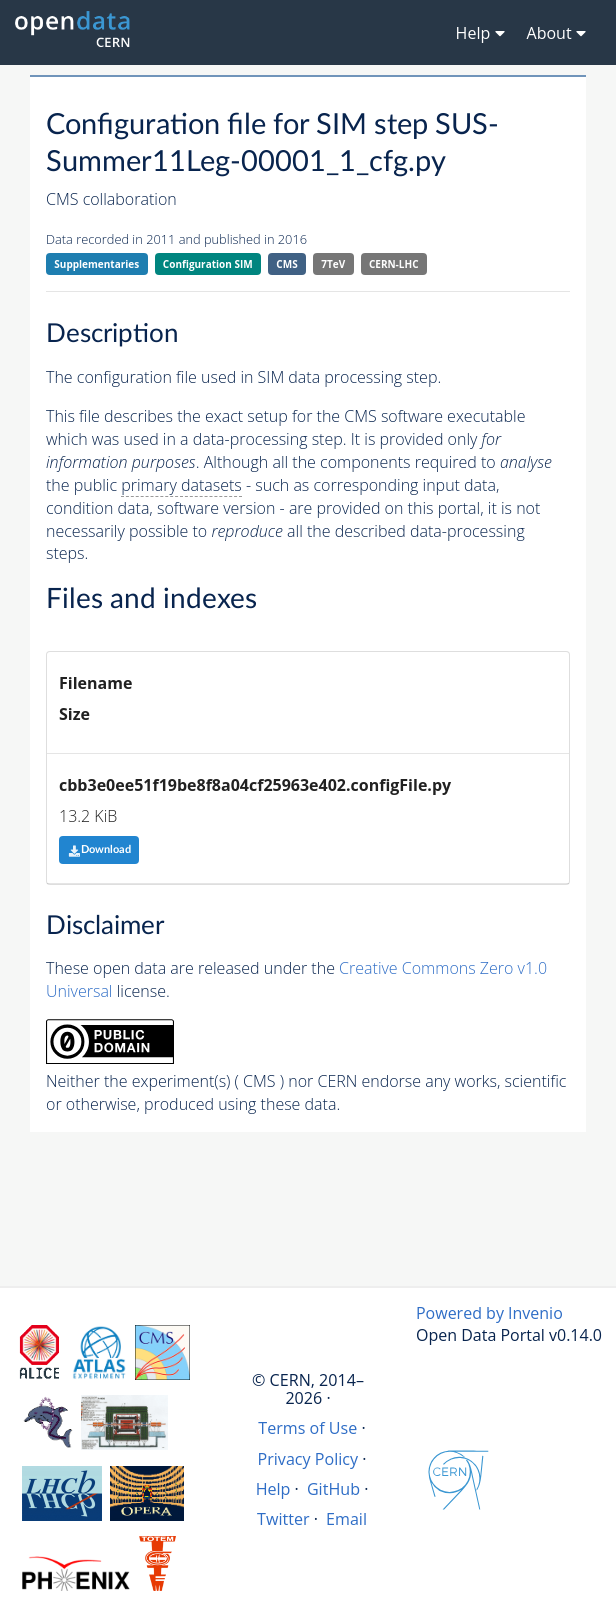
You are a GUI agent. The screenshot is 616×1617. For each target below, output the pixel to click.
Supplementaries (96, 264)
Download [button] (99, 849)
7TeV (333, 264)
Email (346, 1519)
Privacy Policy (308, 1459)
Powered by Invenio (489, 1313)
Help (273, 1489)
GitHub (333, 1489)
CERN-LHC (394, 264)
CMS (286, 264)
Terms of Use (307, 1428)
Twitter (283, 1519)
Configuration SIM (208, 264)
